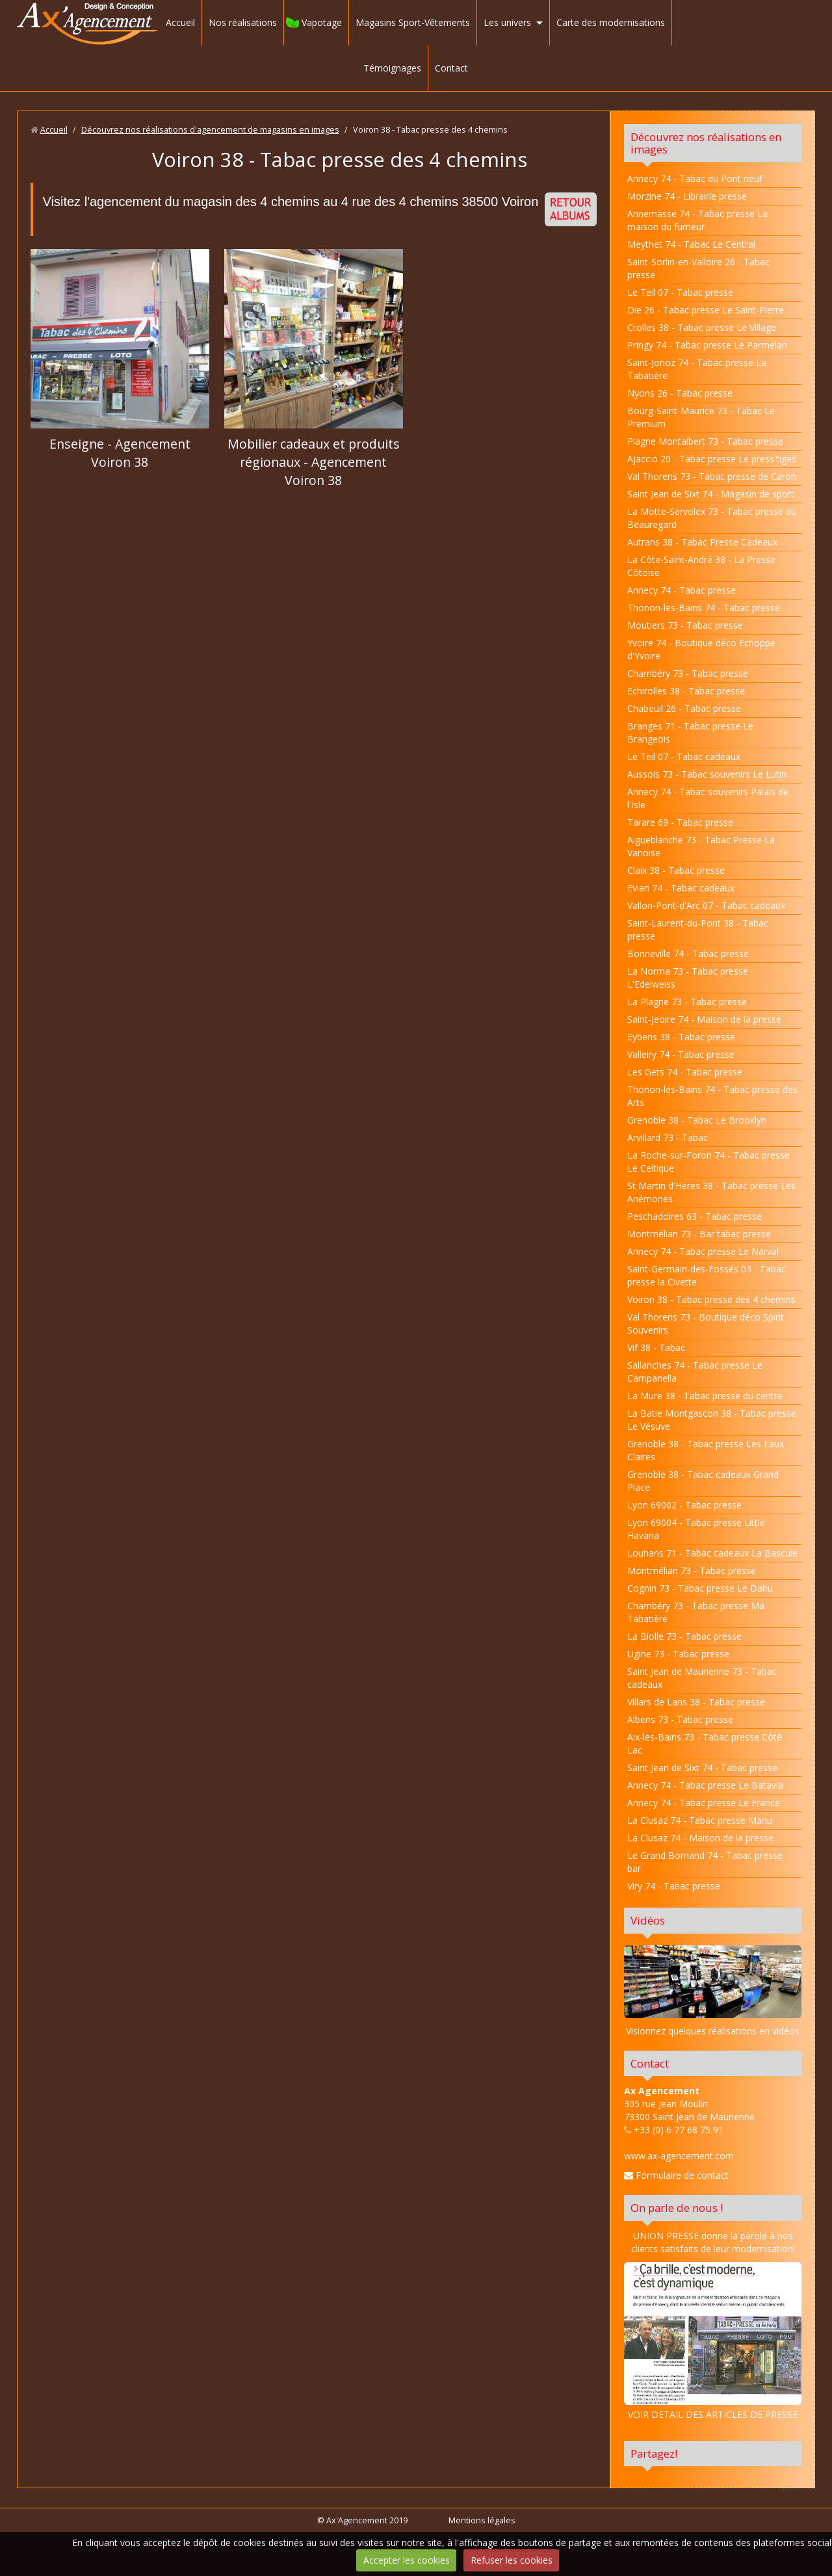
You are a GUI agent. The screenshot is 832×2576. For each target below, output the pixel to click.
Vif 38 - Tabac (656, 1347)
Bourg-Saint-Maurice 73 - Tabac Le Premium (701, 417)
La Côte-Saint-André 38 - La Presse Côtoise (701, 566)
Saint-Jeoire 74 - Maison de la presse (704, 1019)
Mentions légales (481, 2520)
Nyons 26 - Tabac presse (680, 393)
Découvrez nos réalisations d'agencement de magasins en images (210, 129)
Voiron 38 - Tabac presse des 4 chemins (711, 1299)
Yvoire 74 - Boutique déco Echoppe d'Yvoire (701, 649)
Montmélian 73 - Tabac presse (691, 1570)
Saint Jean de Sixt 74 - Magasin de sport (710, 494)
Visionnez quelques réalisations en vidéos (713, 2031)
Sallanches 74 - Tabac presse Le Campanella (694, 1371)
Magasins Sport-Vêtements (413, 22)
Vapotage (322, 22)
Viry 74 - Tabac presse (673, 1886)
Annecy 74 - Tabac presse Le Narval (703, 1251)
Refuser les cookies (511, 2560)
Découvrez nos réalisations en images (705, 143)
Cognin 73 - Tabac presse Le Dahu (700, 1588)
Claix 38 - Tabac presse (676, 870)
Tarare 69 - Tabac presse (680, 822)
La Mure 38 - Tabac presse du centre (705, 1395)
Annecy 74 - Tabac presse (681, 590)
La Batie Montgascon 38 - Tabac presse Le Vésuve (711, 1419)
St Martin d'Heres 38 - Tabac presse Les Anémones (711, 1192)
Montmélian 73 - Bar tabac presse (699, 1234)
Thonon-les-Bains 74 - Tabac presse (703, 607)
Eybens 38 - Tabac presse (681, 1037)
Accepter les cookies (406, 2560)
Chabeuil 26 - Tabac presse (684, 708)
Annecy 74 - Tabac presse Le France (703, 1802)
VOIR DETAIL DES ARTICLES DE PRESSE (712, 2341)
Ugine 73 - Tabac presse (678, 1654)
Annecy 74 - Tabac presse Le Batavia (705, 1785)
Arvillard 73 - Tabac (667, 1137)
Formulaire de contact (676, 2175)
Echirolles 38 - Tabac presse (686, 691)
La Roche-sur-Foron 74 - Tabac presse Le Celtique (708, 1161)
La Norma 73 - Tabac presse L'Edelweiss (687, 977)
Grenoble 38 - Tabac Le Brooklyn (696, 1120)
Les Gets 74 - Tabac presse (684, 1072)
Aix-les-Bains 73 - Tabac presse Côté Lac (704, 1743)
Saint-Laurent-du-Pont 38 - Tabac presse (697, 929)
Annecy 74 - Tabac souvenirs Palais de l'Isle (707, 798)
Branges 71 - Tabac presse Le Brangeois (690, 732)
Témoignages (392, 68)
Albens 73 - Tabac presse (680, 1719)
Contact (451, 68)
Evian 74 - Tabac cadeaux (680, 888)
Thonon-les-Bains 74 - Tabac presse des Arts (712, 1096)
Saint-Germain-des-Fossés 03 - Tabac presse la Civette (706, 1275)
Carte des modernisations (610, 22)
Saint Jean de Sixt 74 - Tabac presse (702, 1767)
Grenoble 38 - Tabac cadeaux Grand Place (703, 1480)
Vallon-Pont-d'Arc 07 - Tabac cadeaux (706, 905)
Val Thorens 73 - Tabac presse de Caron (711, 476)
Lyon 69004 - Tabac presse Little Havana (696, 1529)
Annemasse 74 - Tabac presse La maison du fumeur (697, 220)
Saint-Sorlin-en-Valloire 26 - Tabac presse (698, 268)
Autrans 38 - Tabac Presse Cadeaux (702, 542)
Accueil (180, 22)
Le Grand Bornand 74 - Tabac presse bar (705, 1861)
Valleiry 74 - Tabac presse (680, 1054)
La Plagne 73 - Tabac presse (687, 1001)
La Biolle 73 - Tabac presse (684, 1636)
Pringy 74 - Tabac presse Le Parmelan (707, 345)
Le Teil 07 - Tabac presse (680, 292)
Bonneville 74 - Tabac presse (688, 953)
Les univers (507, 22)
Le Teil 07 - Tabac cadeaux (683, 756)
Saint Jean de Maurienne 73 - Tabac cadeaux (702, 1677)
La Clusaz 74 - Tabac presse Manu (699, 1820)
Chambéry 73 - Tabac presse (687, 673)
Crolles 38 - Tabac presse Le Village (701, 327)
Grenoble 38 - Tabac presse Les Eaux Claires (705, 1450)
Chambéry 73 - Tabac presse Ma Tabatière (695, 1612)
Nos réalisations (243, 22)
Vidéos (647, 1920)
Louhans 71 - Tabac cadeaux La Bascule (712, 1553)
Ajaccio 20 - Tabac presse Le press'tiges (711, 459)
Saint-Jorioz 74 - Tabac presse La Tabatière (696, 369)
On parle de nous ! (676, 2207)
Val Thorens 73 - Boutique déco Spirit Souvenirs (705, 1323)
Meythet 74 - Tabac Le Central (691, 244)
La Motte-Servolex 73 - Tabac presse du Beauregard (711, 518)
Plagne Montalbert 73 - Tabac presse (705, 441)
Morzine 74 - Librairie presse (687, 196)
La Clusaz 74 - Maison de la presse (700, 1838)
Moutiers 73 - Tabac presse (685, 625)
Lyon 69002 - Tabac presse (684, 1505)
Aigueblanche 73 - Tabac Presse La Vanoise (701, 846)
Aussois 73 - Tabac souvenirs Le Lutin (706, 774)
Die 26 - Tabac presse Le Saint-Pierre (705, 310)
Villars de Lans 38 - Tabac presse (696, 1702)
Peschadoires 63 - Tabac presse (694, 1216)
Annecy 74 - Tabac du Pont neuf (694, 178)
